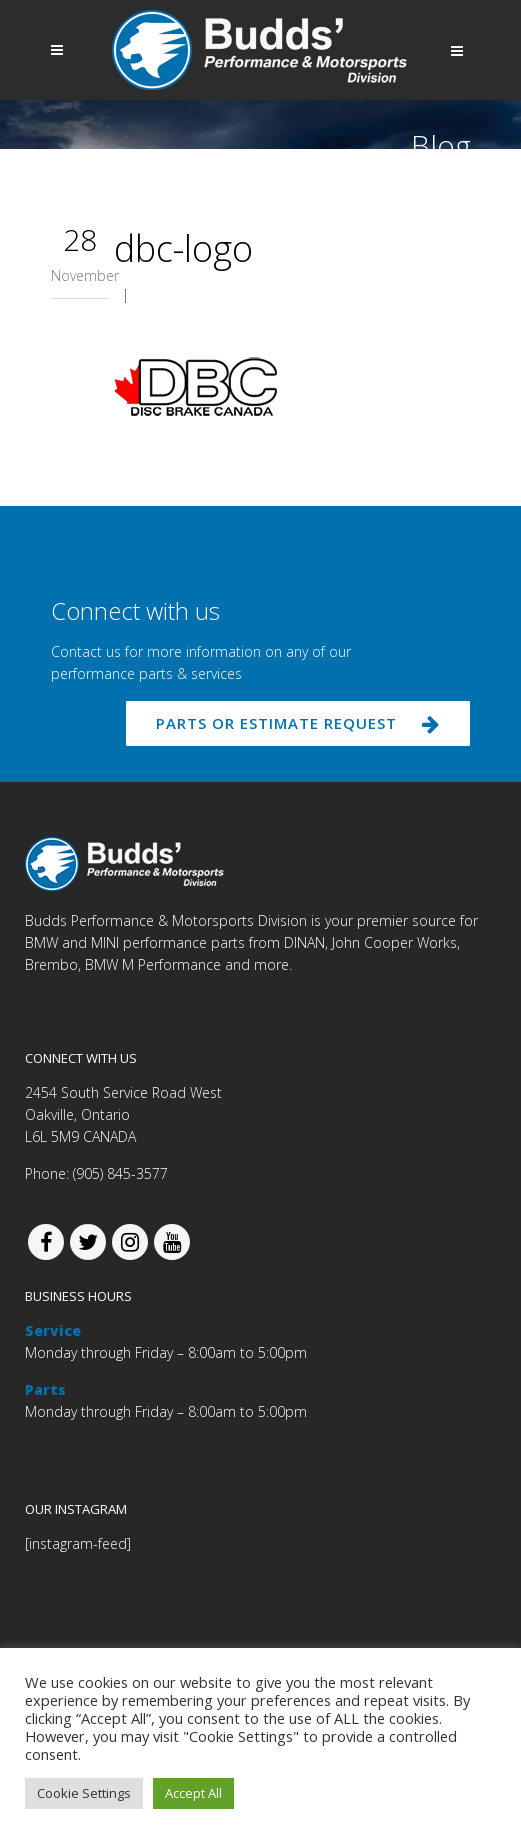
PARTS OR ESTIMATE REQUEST (298, 723)
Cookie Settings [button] (84, 1793)
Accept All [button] (193, 1793)
